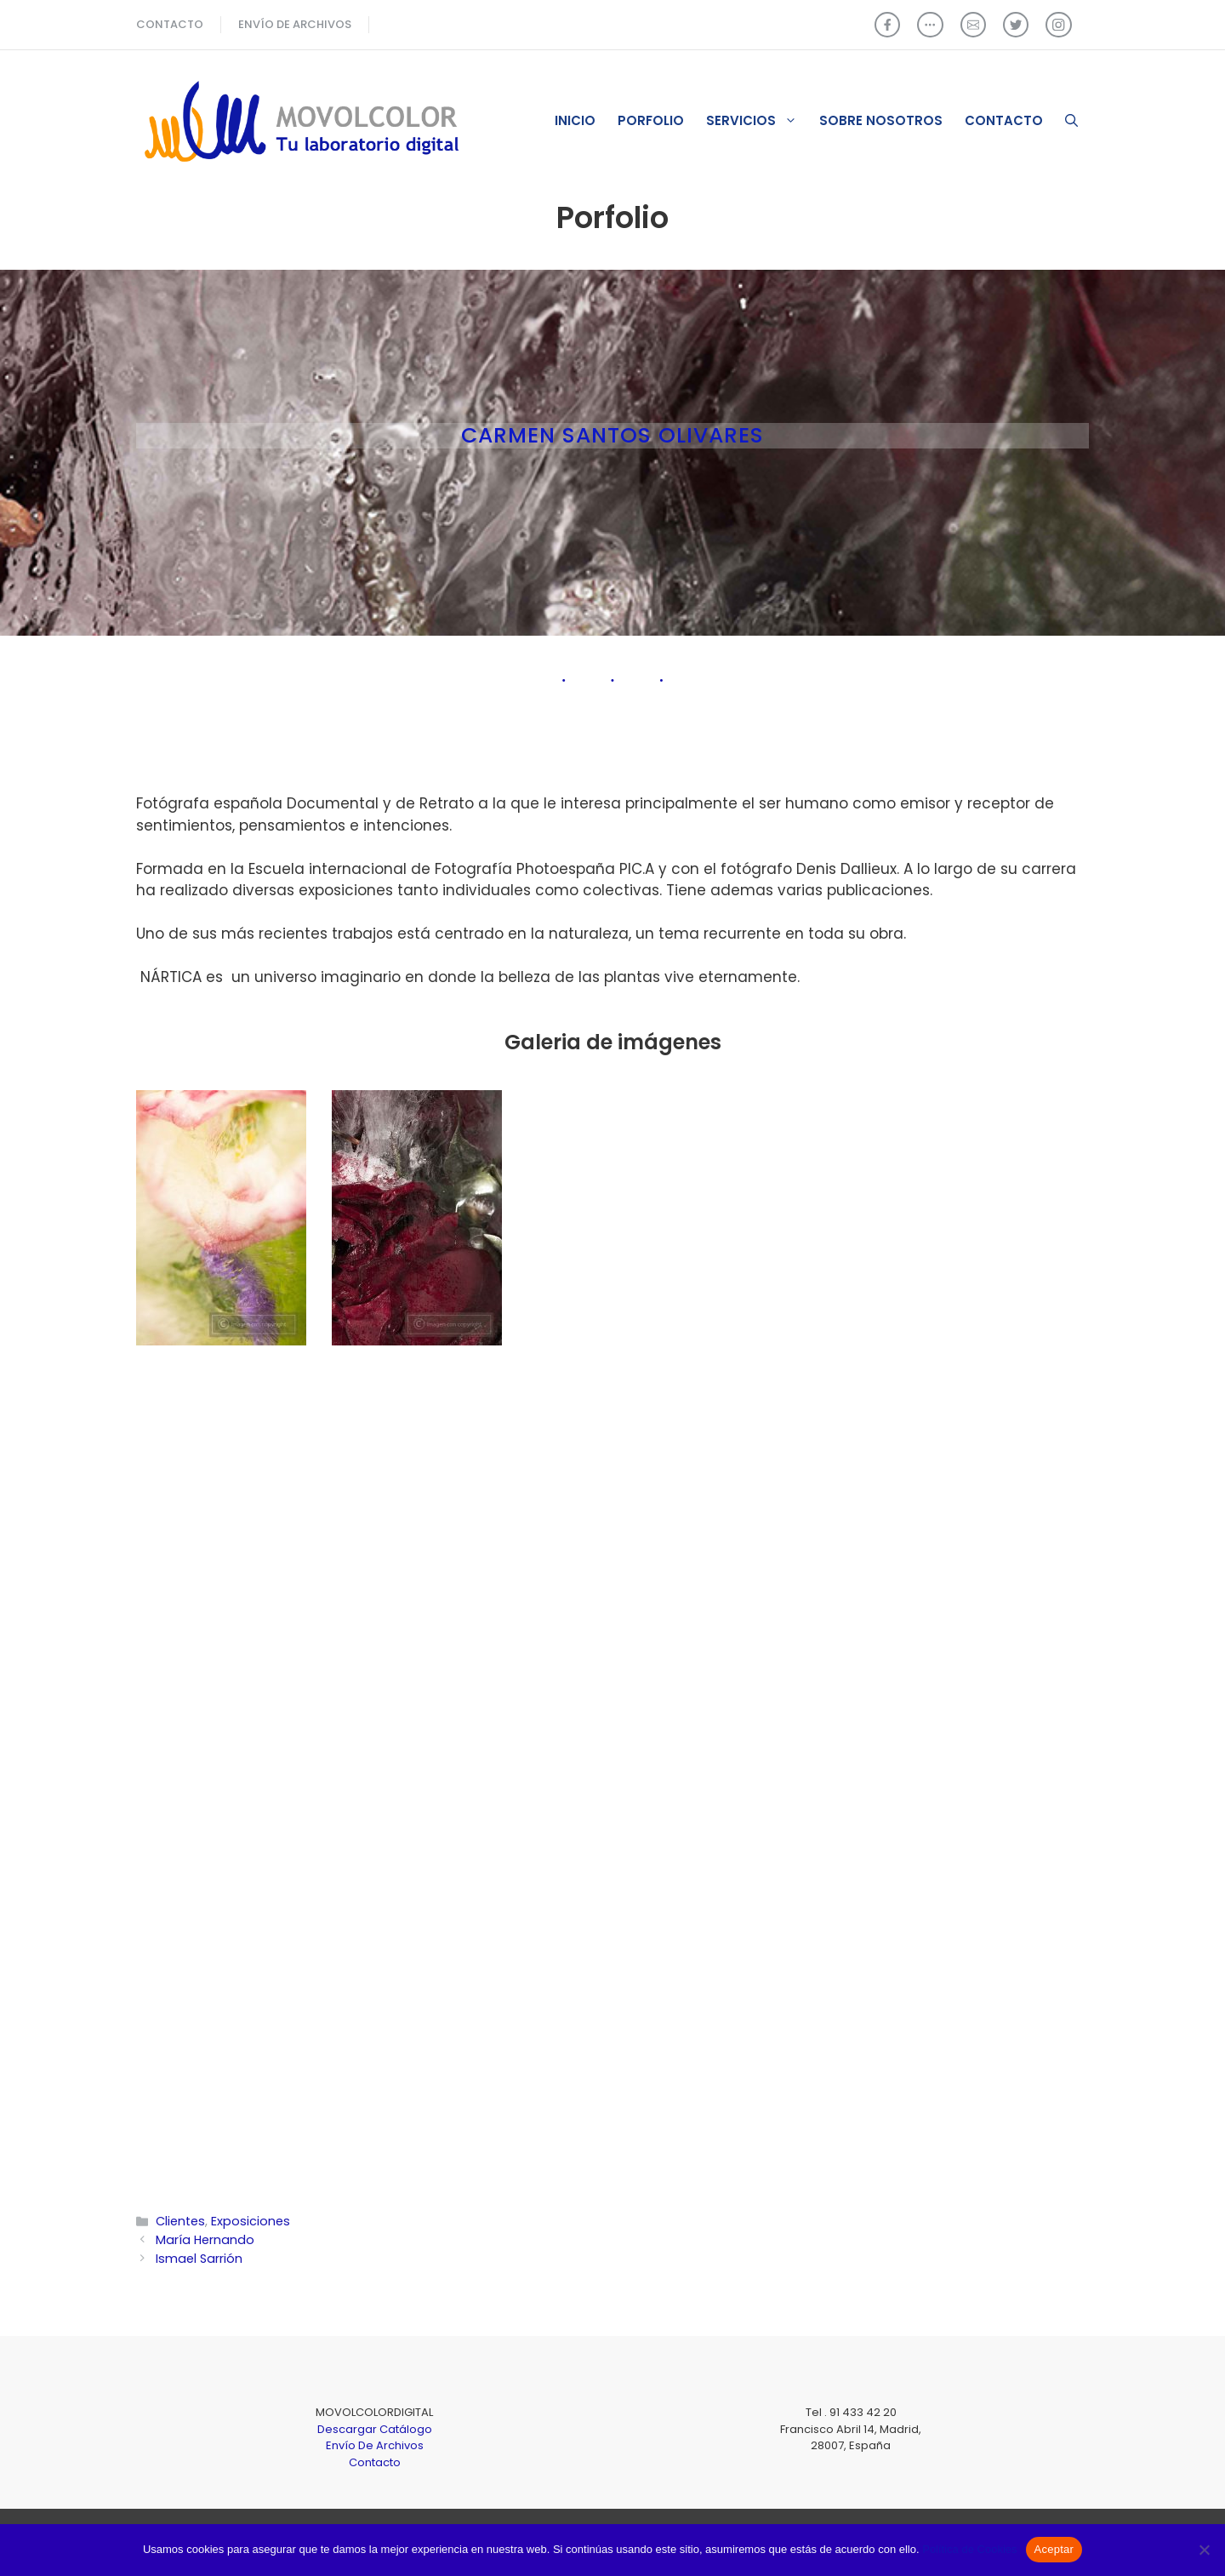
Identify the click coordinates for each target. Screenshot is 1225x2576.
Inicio (575, 120)
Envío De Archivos (375, 2445)
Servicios (757, 120)
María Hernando (205, 2239)
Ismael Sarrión (199, 2258)
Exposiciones (250, 2221)
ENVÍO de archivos (294, 24)
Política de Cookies (969, 2549)
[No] (1203, 2549)
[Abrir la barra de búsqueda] (1071, 120)
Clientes (180, 2221)
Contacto (1004, 120)
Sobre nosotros (881, 120)
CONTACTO (169, 24)
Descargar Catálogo (374, 2429)
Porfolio (651, 120)
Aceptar (1054, 2549)
